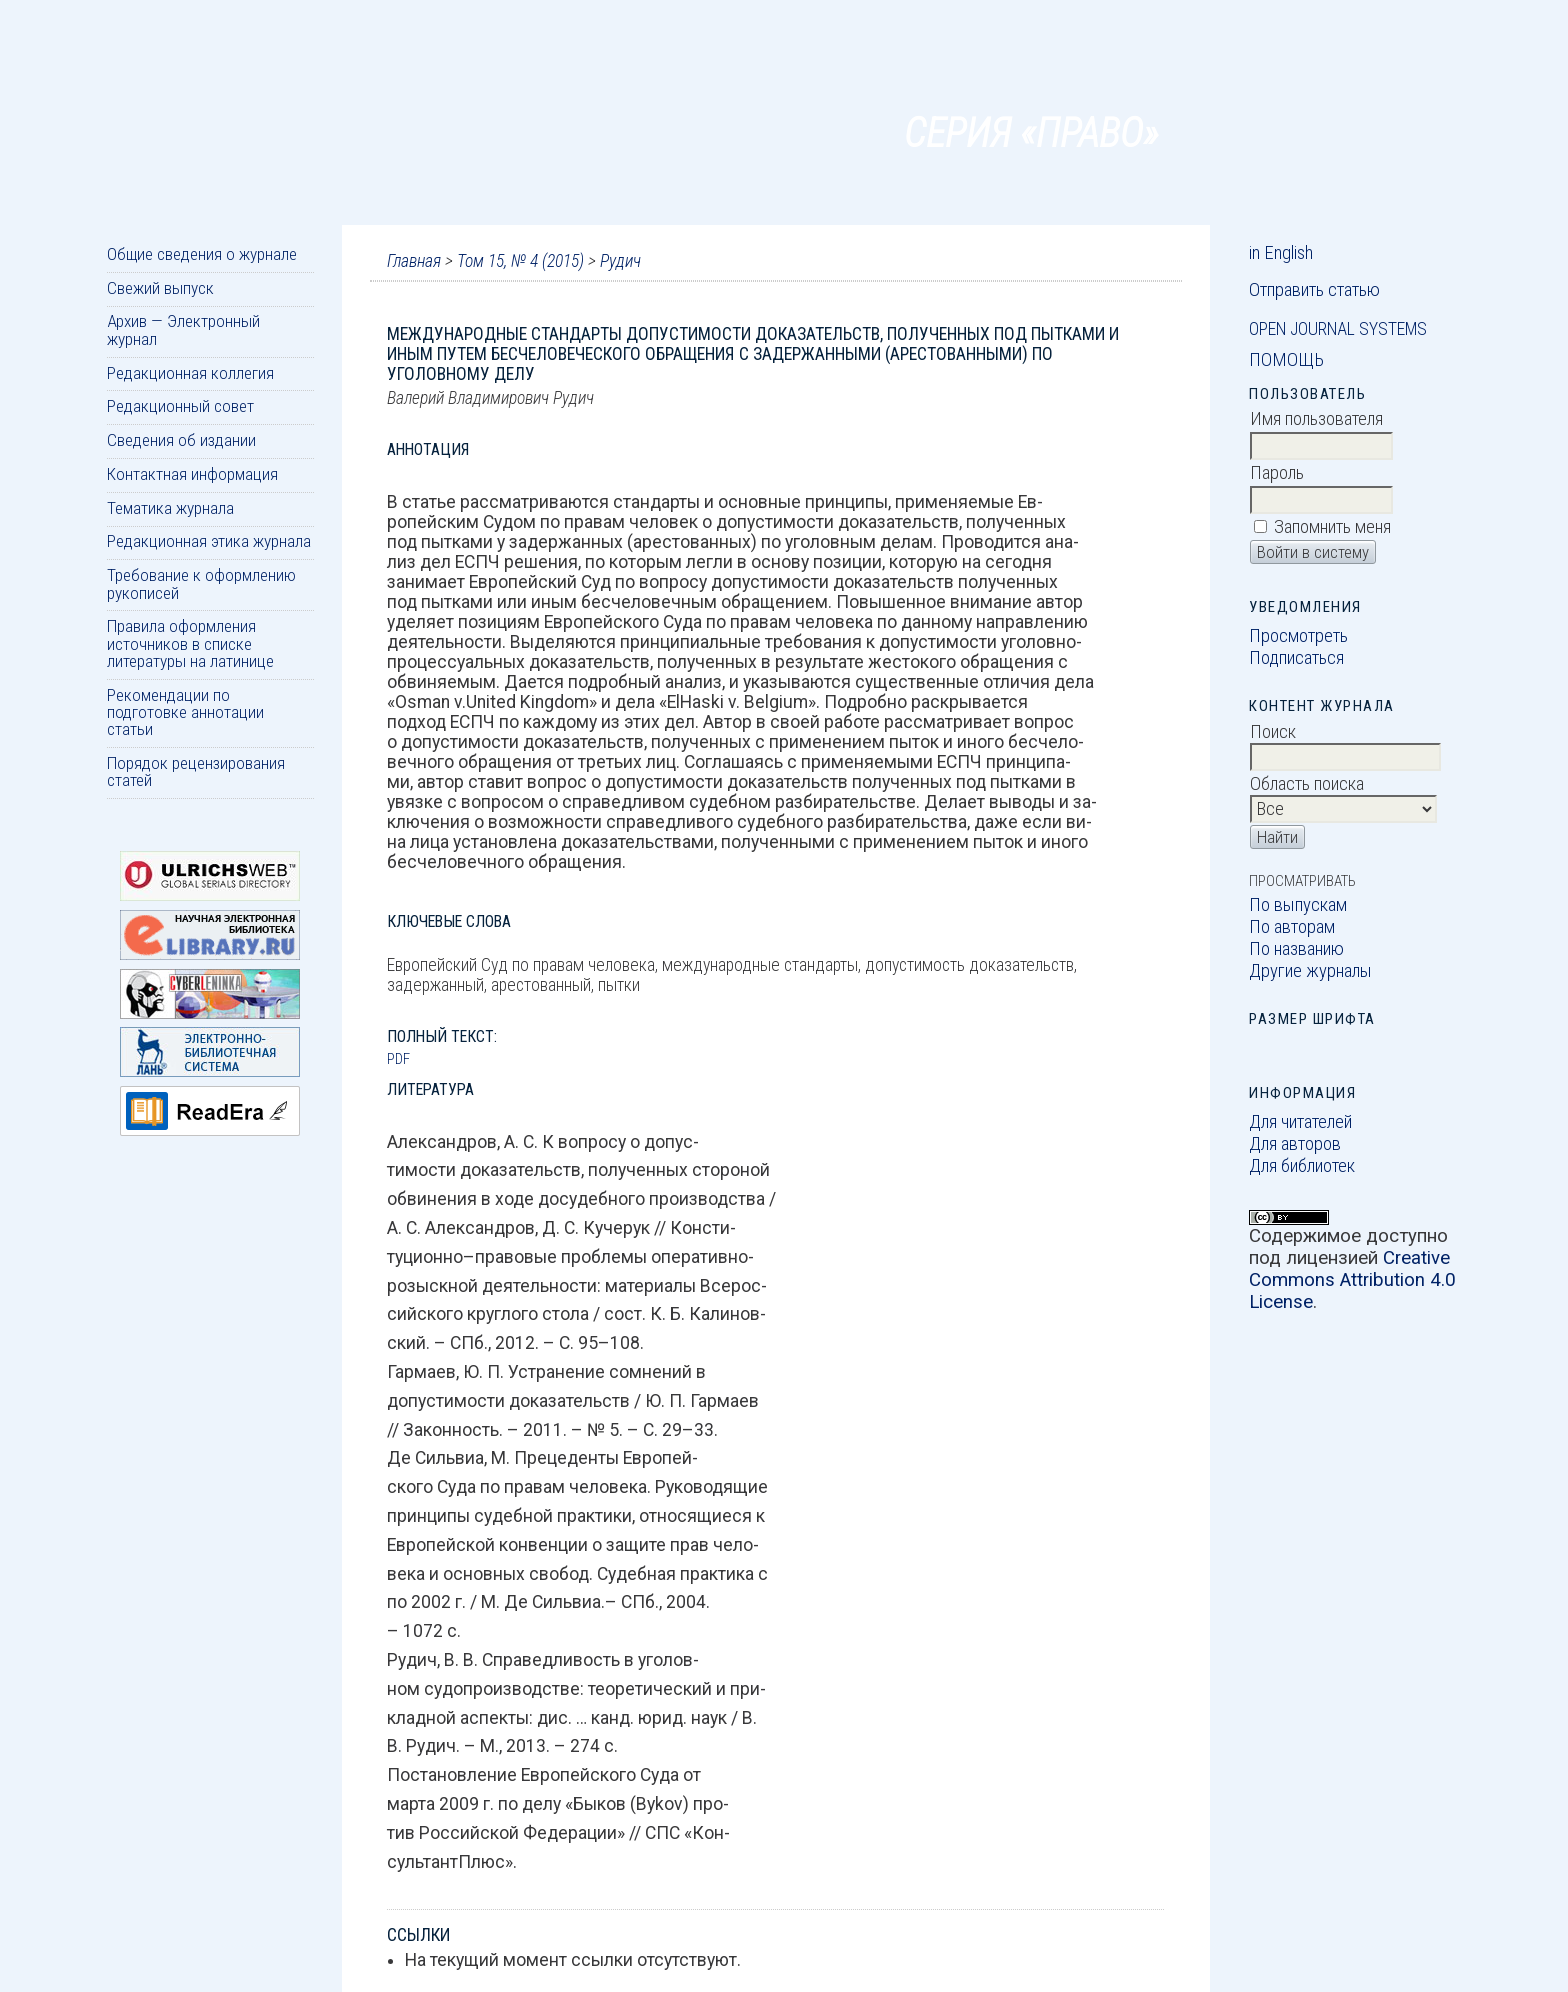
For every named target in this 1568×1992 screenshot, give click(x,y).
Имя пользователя (1316, 419)
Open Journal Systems (1338, 329)
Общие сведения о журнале (202, 254)
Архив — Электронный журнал (183, 329)
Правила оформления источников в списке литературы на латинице (190, 643)
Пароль (1277, 473)
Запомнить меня (1332, 527)
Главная (414, 261)
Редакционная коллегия (190, 373)
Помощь (1286, 360)
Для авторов (1295, 1144)
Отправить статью (1314, 290)
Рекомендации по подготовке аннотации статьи (185, 712)
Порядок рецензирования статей (196, 771)
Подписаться (1296, 658)
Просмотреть (1298, 636)
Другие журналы (1310, 971)
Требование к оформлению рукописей (201, 583)
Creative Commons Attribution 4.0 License (1352, 1280)
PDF (398, 1059)
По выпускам (1298, 905)
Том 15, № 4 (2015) (520, 261)
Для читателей (1300, 1122)
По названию (1296, 949)
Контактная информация (192, 474)
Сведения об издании (181, 440)
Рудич (620, 261)
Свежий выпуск (160, 288)
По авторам (1292, 927)
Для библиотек (1302, 1166)
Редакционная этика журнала (209, 541)
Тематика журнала (170, 508)
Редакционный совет (180, 406)
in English (1281, 253)
